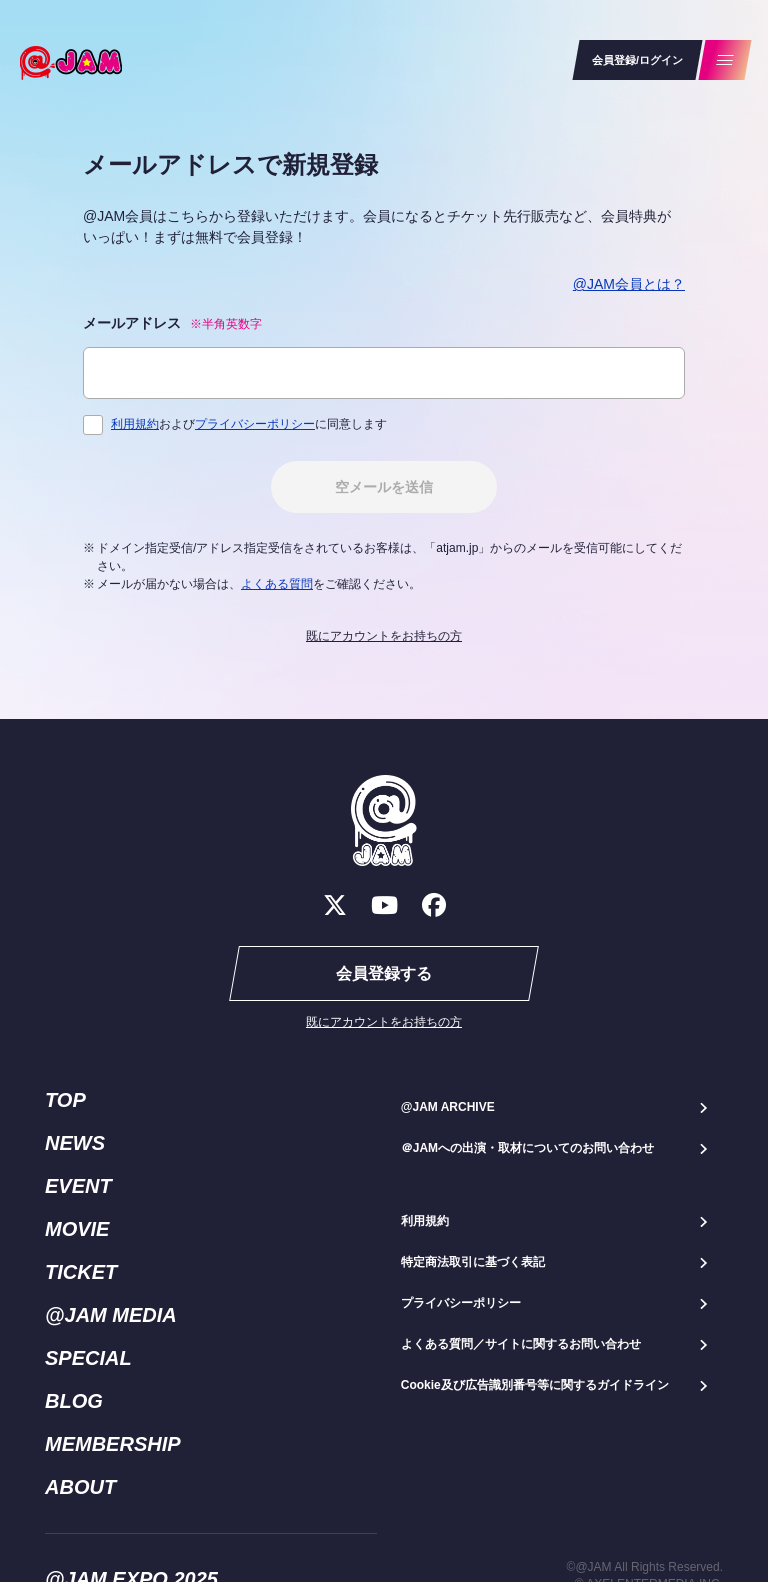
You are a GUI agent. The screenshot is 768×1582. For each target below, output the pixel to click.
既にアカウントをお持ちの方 (384, 636)
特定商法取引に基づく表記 (473, 1262)
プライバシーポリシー (255, 424)
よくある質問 (277, 584)
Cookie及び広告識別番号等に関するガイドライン (535, 1385)
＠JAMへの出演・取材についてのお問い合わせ (527, 1148)
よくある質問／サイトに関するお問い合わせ (521, 1344)
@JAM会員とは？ (629, 284)
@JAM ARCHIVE (448, 1107)
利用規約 (135, 424)
